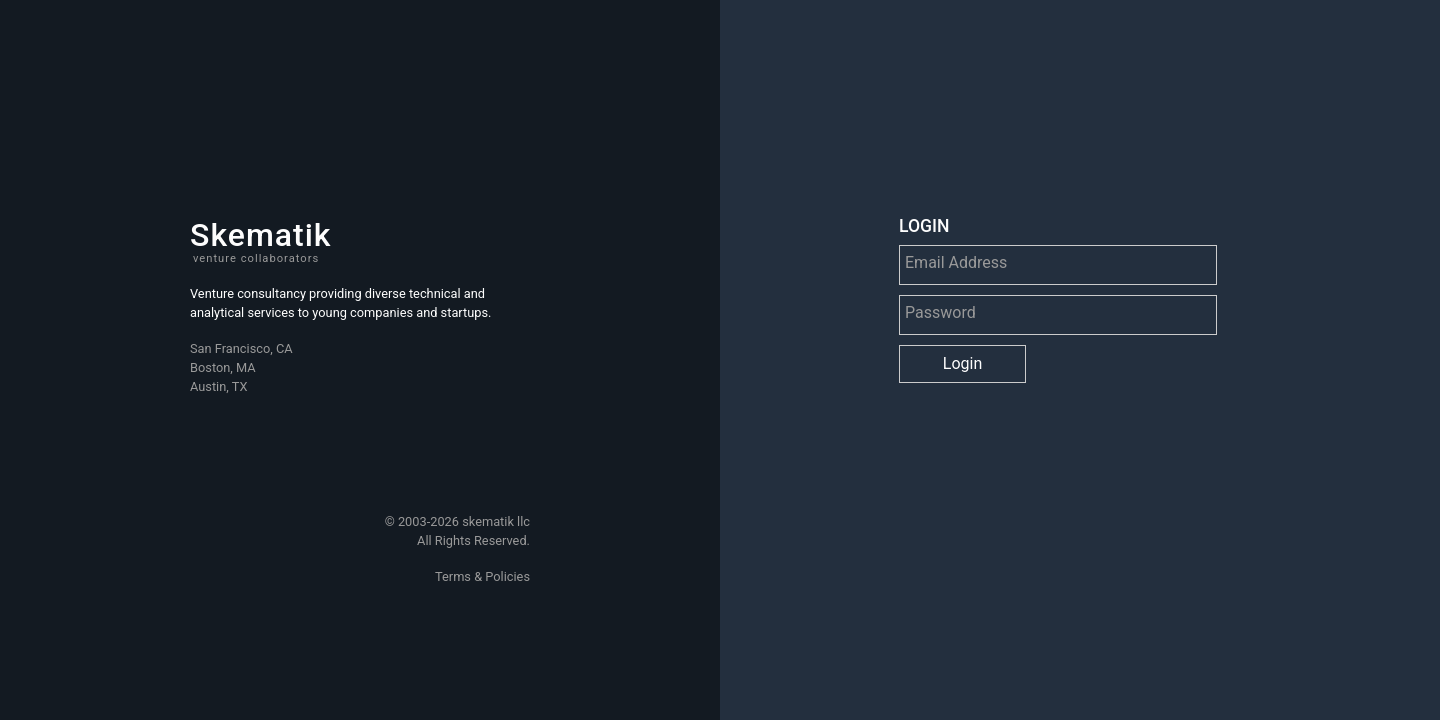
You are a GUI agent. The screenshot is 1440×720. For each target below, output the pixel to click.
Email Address (956, 257)
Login (962, 363)
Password (940, 307)
